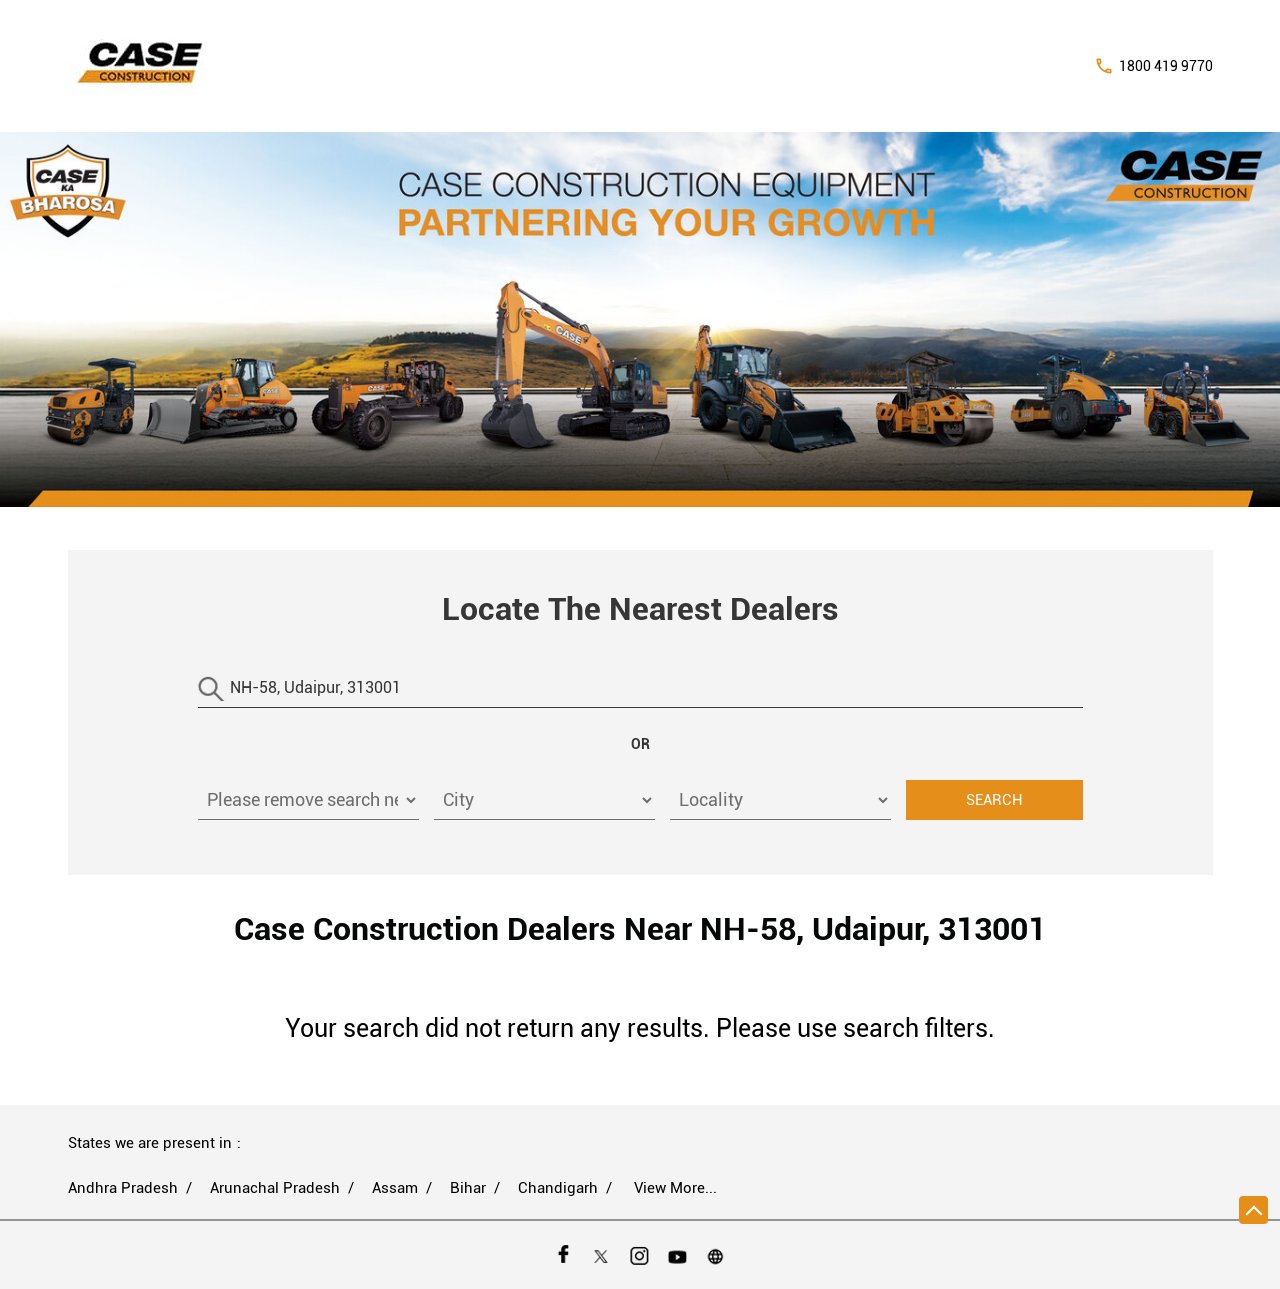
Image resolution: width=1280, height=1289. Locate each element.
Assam (395, 1188)
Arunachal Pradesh (275, 1188)
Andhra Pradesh (123, 1188)
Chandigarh (558, 1188)
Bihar (468, 1188)
